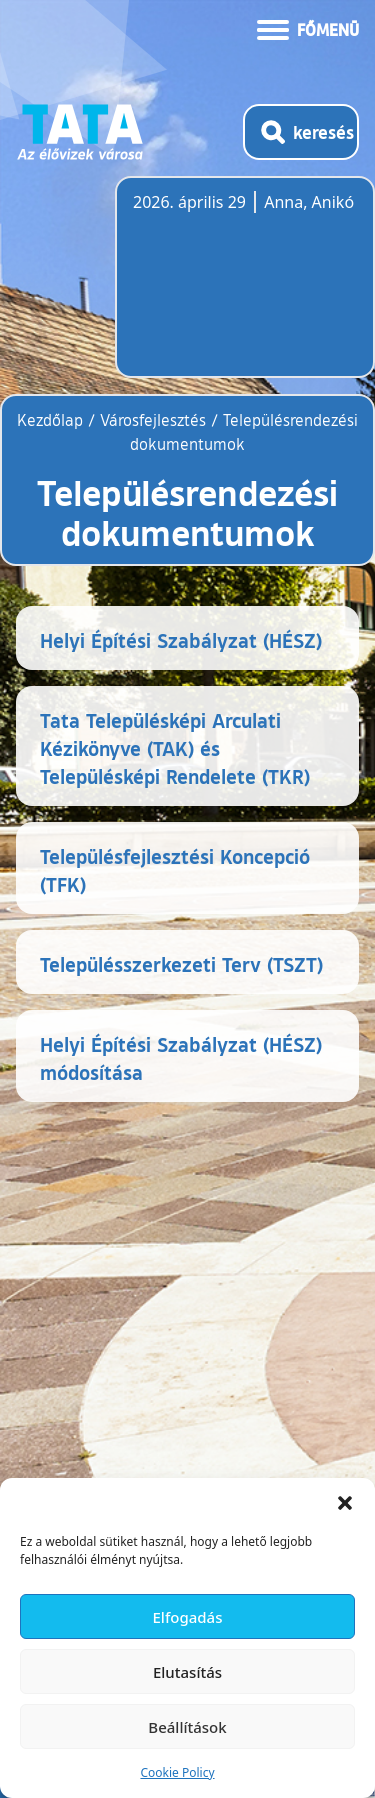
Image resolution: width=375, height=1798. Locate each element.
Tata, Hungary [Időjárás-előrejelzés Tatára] (245, 289)
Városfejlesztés (153, 420)
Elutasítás (187, 1672)
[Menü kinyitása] (308, 28)
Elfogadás (188, 1617)
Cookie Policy (177, 1772)
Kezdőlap (52, 420)
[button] (345, 1503)
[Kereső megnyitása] (301, 132)
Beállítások (187, 1727)
